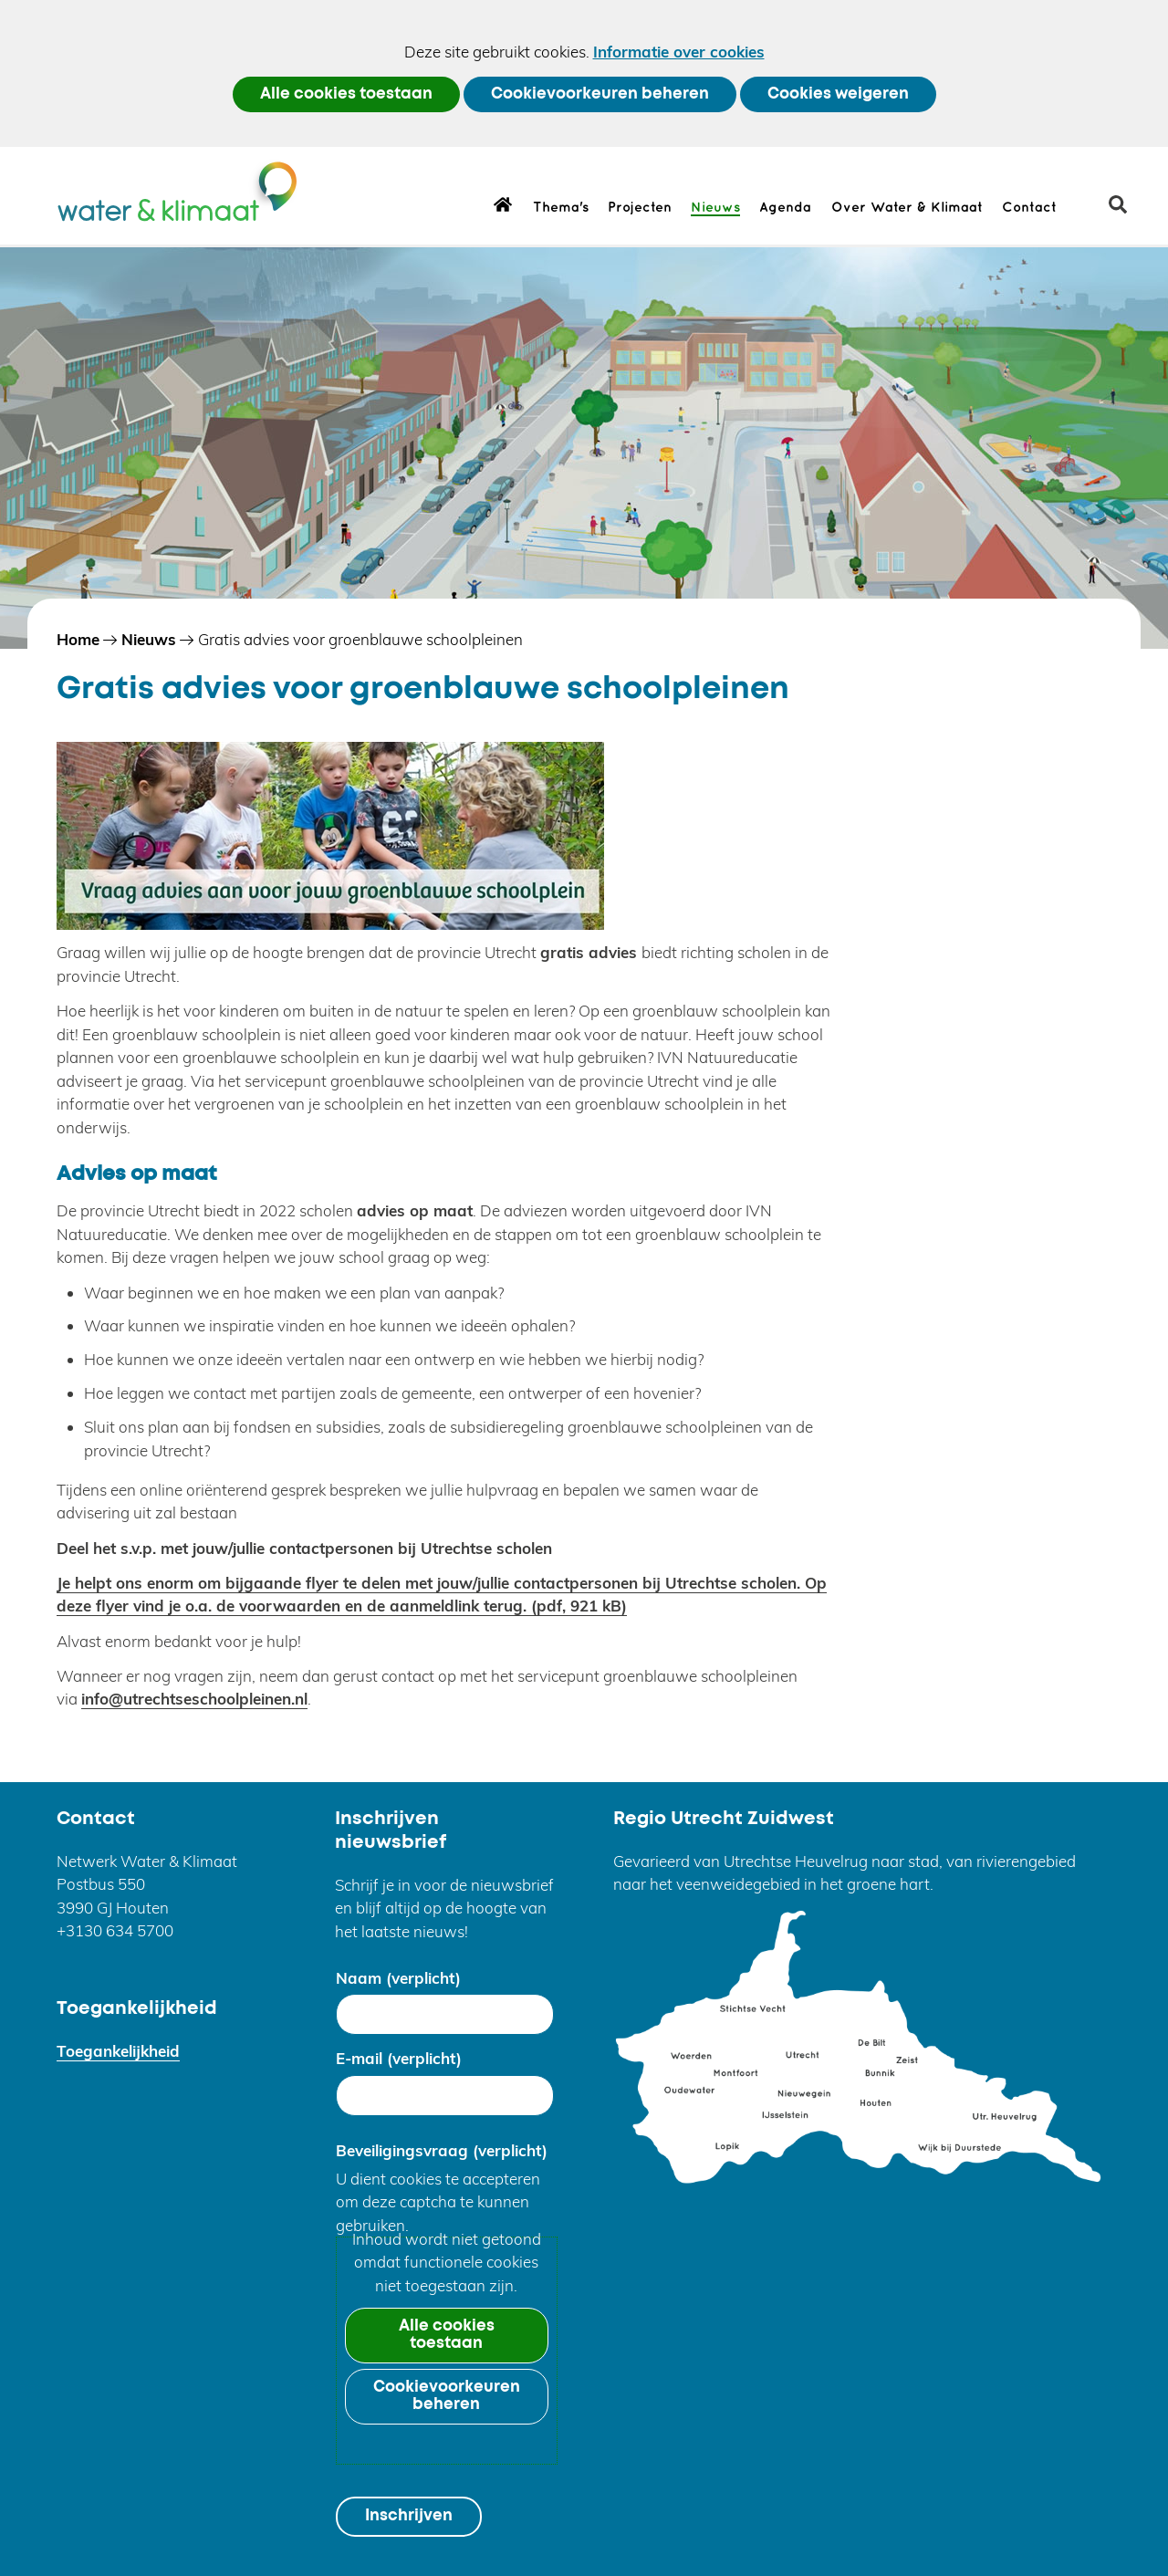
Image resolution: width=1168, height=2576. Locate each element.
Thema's (561, 208)
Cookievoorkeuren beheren (600, 94)
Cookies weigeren (838, 94)
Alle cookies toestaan (346, 94)
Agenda (785, 208)
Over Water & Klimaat (907, 208)
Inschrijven (409, 2516)
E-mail (399, 2058)
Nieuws (715, 208)
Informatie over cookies (679, 51)
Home (503, 203)
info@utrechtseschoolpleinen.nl (194, 1698)
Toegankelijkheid (118, 2050)
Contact (1029, 208)
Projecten (640, 208)
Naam (398, 1977)
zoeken (1125, 211)
